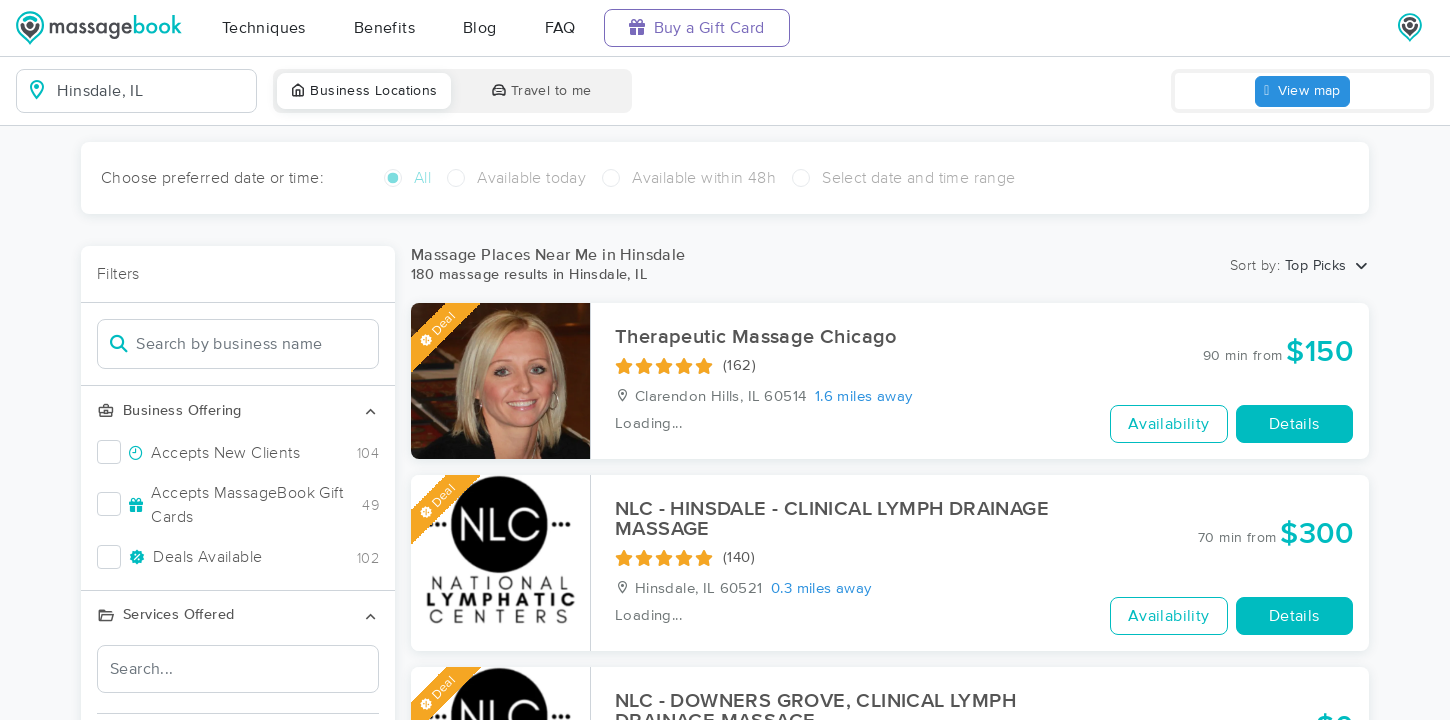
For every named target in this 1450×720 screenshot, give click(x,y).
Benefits (384, 28)
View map (1302, 91)
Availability (1169, 424)
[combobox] (152, 91)
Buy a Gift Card (697, 27)
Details (1294, 424)
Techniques (264, 28)
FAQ (560, 28)
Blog (480, 28)
